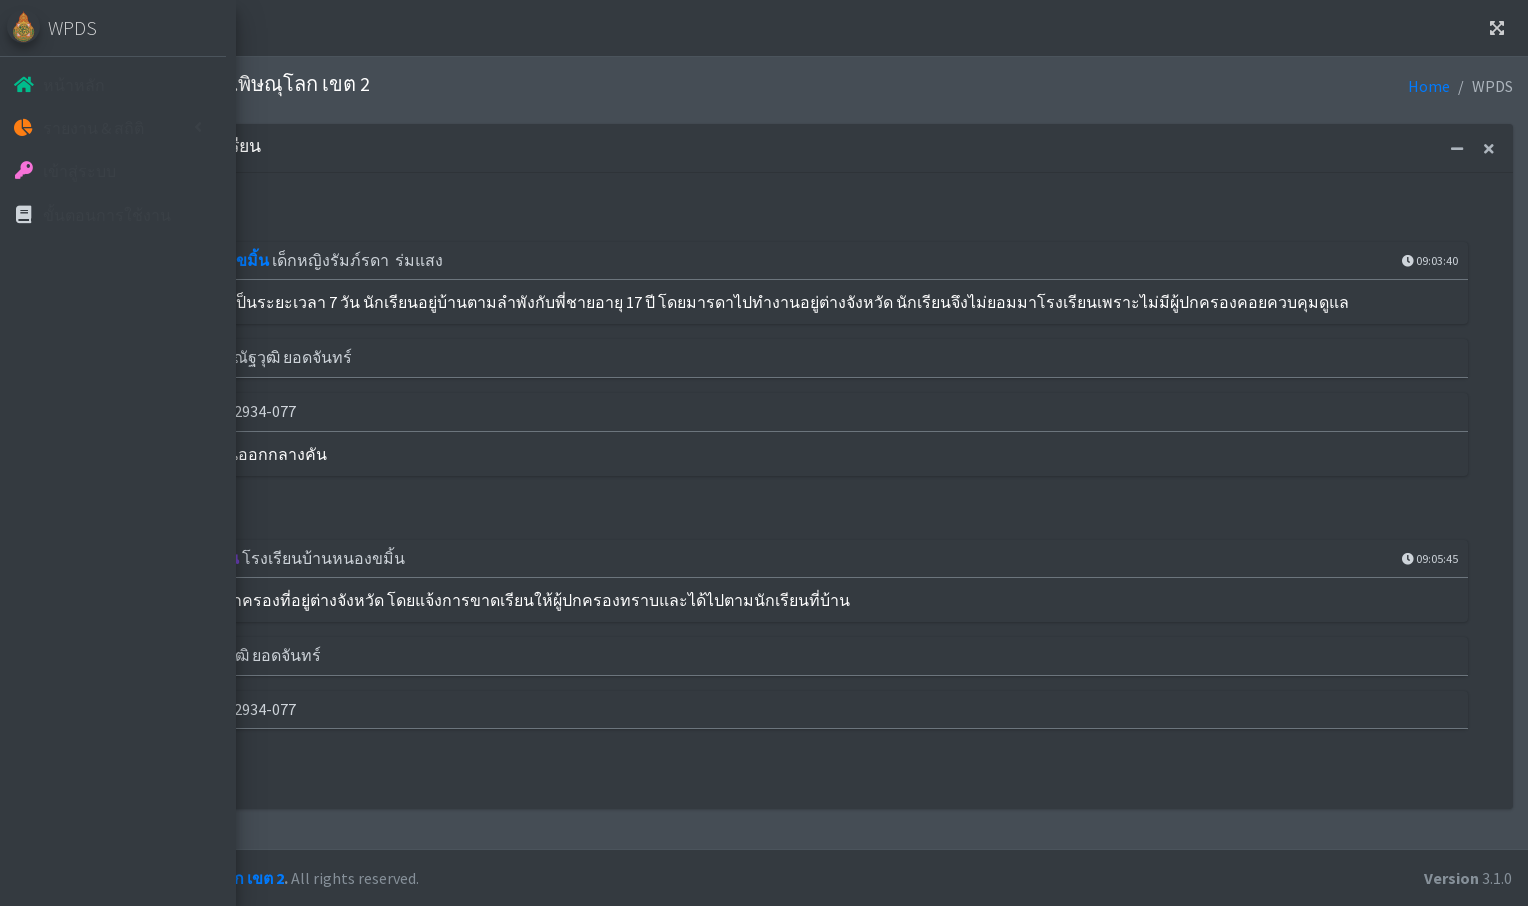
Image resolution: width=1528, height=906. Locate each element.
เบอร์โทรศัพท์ (403, 435)
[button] (281, 28)
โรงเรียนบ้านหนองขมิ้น (437, 260)
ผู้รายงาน (388, 679)
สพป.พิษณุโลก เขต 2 (463, 878)
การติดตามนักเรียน (422, 582)
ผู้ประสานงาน (403, 381)
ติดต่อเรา (425, 28)
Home (341, 28)
